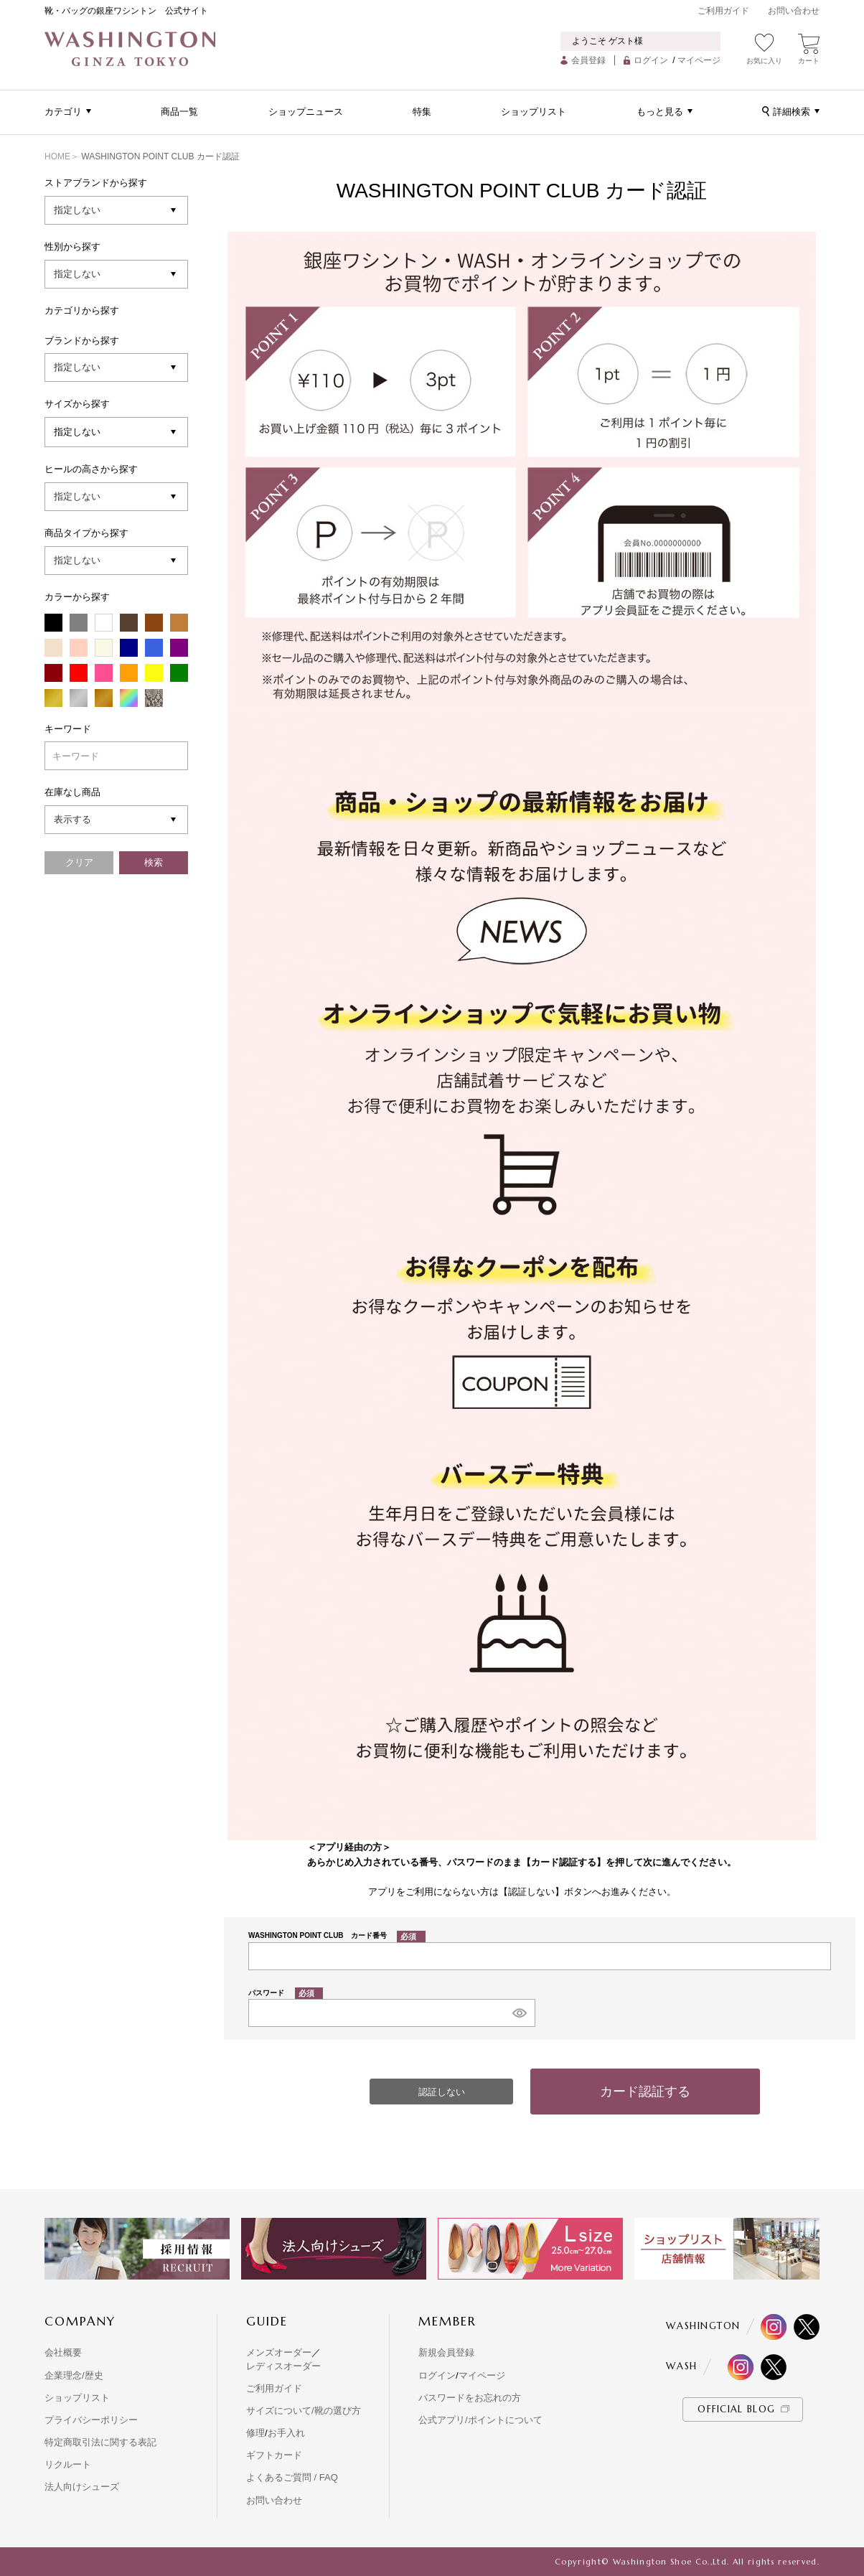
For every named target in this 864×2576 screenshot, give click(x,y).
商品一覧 (179, 111)
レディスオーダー (283, 2366)
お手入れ (286, 2432)
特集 (422, 111)
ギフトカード (274, 2455)
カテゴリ (63, 111)
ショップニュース (305, 111)
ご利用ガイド (723, 11)
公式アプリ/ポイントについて (480, 2420)
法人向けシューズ (81, 2486)
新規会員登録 (446, 2352)
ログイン (651, 60)
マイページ (698, 60)
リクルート (67, 2464)
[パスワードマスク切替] (519, 2013)
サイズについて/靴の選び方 (303, 2410)
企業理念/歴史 (73, 2375)
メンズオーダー (278, 2352)
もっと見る (660, 111)
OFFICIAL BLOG (736, 2409)
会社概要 (63, 2352)
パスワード (285, 1993)
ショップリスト (533, 111)
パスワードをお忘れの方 (469, 2397)
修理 (255, 2432)
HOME (57, 156)
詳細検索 (791, 111)
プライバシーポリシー (91, 2420)
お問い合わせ (794, 11)
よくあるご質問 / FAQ (292, 2477)
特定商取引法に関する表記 (100, 2442)
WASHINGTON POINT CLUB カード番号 (337, 1935)
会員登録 (588, 60)
